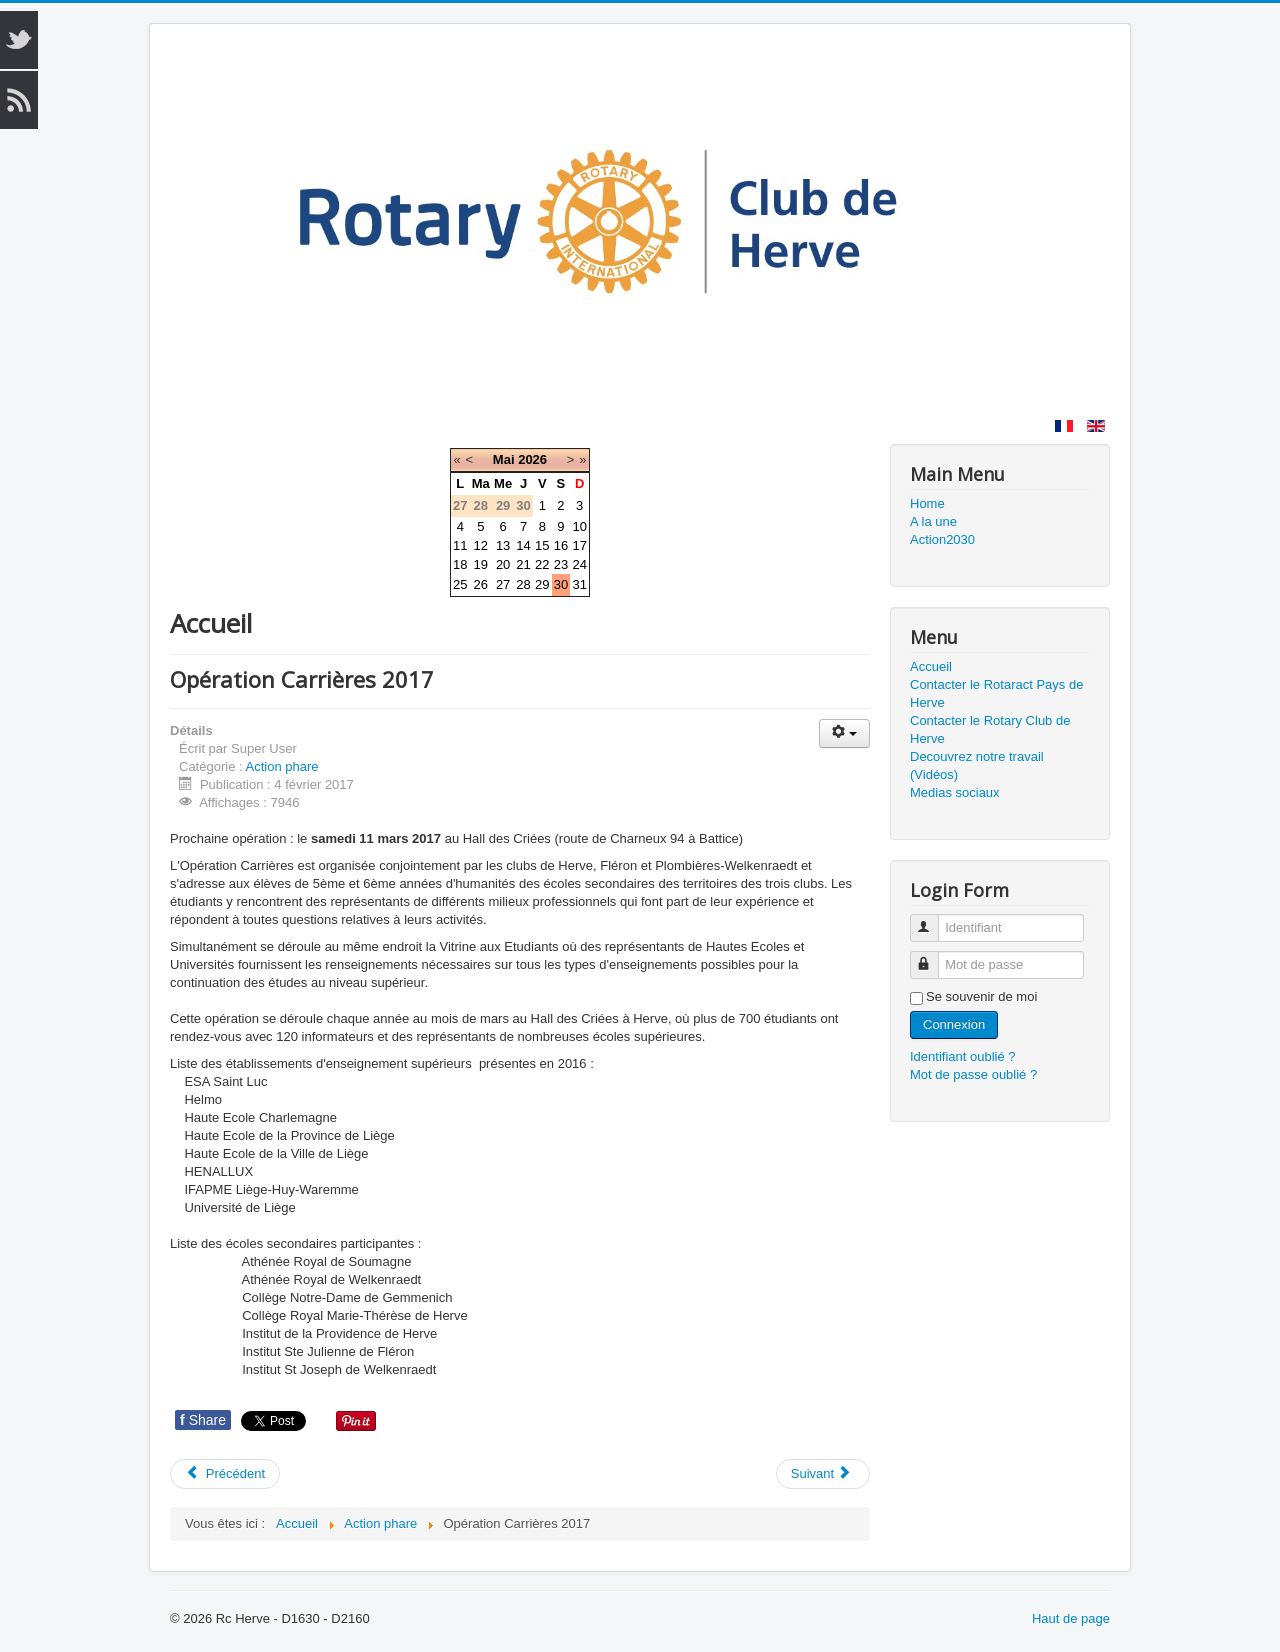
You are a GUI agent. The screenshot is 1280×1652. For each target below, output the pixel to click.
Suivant (821, 1473)
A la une (933, 521)
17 (579, 545)
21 (523, 564)
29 (542, 584)
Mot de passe (933, 956)
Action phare (282, 766)
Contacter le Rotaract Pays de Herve (996, 693)
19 (481, 564)
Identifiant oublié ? (963, 1056)
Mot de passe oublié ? (973, 1074)
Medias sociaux (955, 792)
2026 (532, 459)
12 (481, 545)
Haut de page (1071, 1618)
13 (503, 545)
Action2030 (942, 539)
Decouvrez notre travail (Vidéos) (977, 765)
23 (561, 564)
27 (503, 584)
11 (460, 545)
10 (579, 526)
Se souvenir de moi (981, 996)
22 (542, 564)
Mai (504, 459)
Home (927, 503)
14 (523, 545)
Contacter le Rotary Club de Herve (990, 729)
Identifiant (933, 919)
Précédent (225, 1473)
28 (523, 584)
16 (561, 545)
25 (460, 584)
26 (481, 584)
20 (503, 564)
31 (579, 584)
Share (203, 1420)
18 (460, 564)
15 (542, 545)
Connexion (954, 1024)
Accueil (931, 666)
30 (561, 584)
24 (579, 564)
